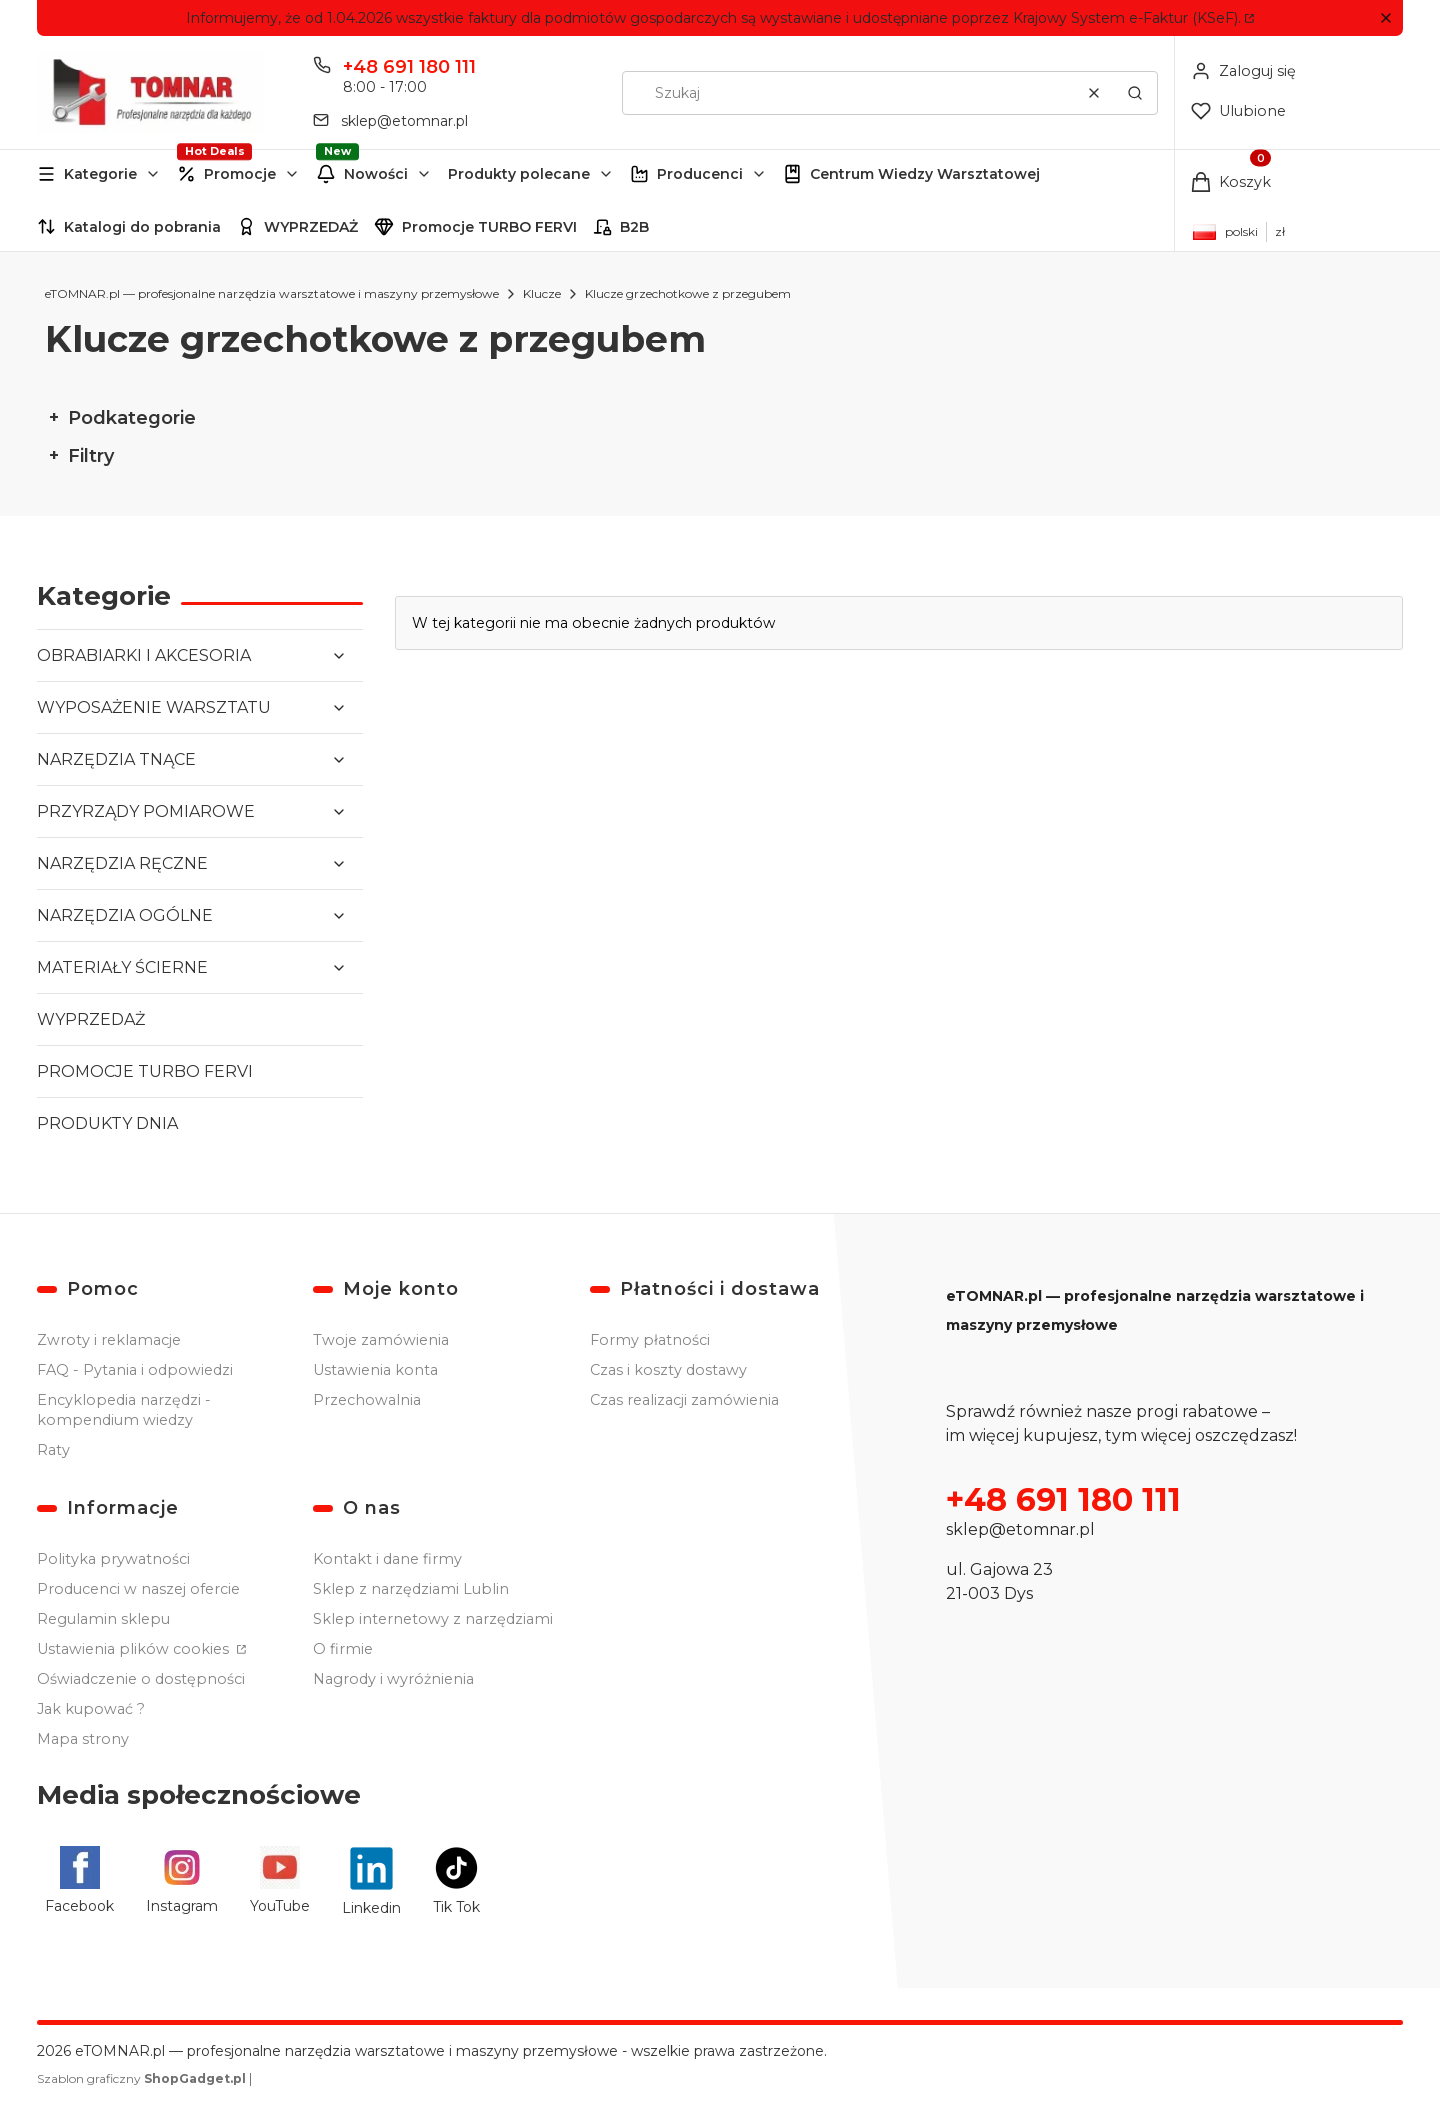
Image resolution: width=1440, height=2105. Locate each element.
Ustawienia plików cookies (135, 1649)
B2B (634, 227)
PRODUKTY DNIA (107, 1123)
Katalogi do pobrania (142, 227)
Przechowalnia (367, 1400)
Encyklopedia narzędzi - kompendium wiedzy (124, 1410)
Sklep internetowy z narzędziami (433, 1619)
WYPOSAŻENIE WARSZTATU (154, 707)
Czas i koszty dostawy (668, 1370)
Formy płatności (650, 1340)
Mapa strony (83, 1739)
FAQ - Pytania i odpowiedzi (135, 1370)
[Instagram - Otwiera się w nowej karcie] (182, 1880)
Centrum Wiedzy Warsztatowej (925, 174)
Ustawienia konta (375, 1370)
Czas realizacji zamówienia (684, 1400)
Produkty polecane (519, 174)
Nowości (376, 174)
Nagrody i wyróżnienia (393, 1679)
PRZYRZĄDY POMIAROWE (146, 811)
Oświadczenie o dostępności (141, 1679)
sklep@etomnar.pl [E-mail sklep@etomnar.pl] (404, 121)
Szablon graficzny (143, 2078)
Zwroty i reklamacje (109, 1340)
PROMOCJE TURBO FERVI (145, 1071)
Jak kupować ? (91, 1709)
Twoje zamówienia (381, 1340)
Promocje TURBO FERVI (489, 227)
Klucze (542, 293)
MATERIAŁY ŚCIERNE (122, 967)
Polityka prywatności (113, 1559)
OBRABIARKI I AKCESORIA (144, 655)
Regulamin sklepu (103, 1619)
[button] (1385, 18)
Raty (53, 1450)
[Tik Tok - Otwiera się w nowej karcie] (456, 1880)
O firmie (343, 1649)
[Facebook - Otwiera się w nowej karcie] (79, 1880)
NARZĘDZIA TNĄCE (116, 759)
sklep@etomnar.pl (1020, 1529)
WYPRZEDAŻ (311, 227)
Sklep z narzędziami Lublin (411, 1589)
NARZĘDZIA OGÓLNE (125, 915)
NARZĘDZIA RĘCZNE (122, 863)
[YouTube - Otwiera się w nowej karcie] (280, 1880)
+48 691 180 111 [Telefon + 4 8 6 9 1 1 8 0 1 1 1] (409, 67)
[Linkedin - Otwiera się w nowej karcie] (371, 1880)
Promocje (240, 174)
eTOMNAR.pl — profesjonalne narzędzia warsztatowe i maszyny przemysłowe (272, 293)
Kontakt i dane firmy (387, 1559)
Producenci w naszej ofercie (138, 1589)
